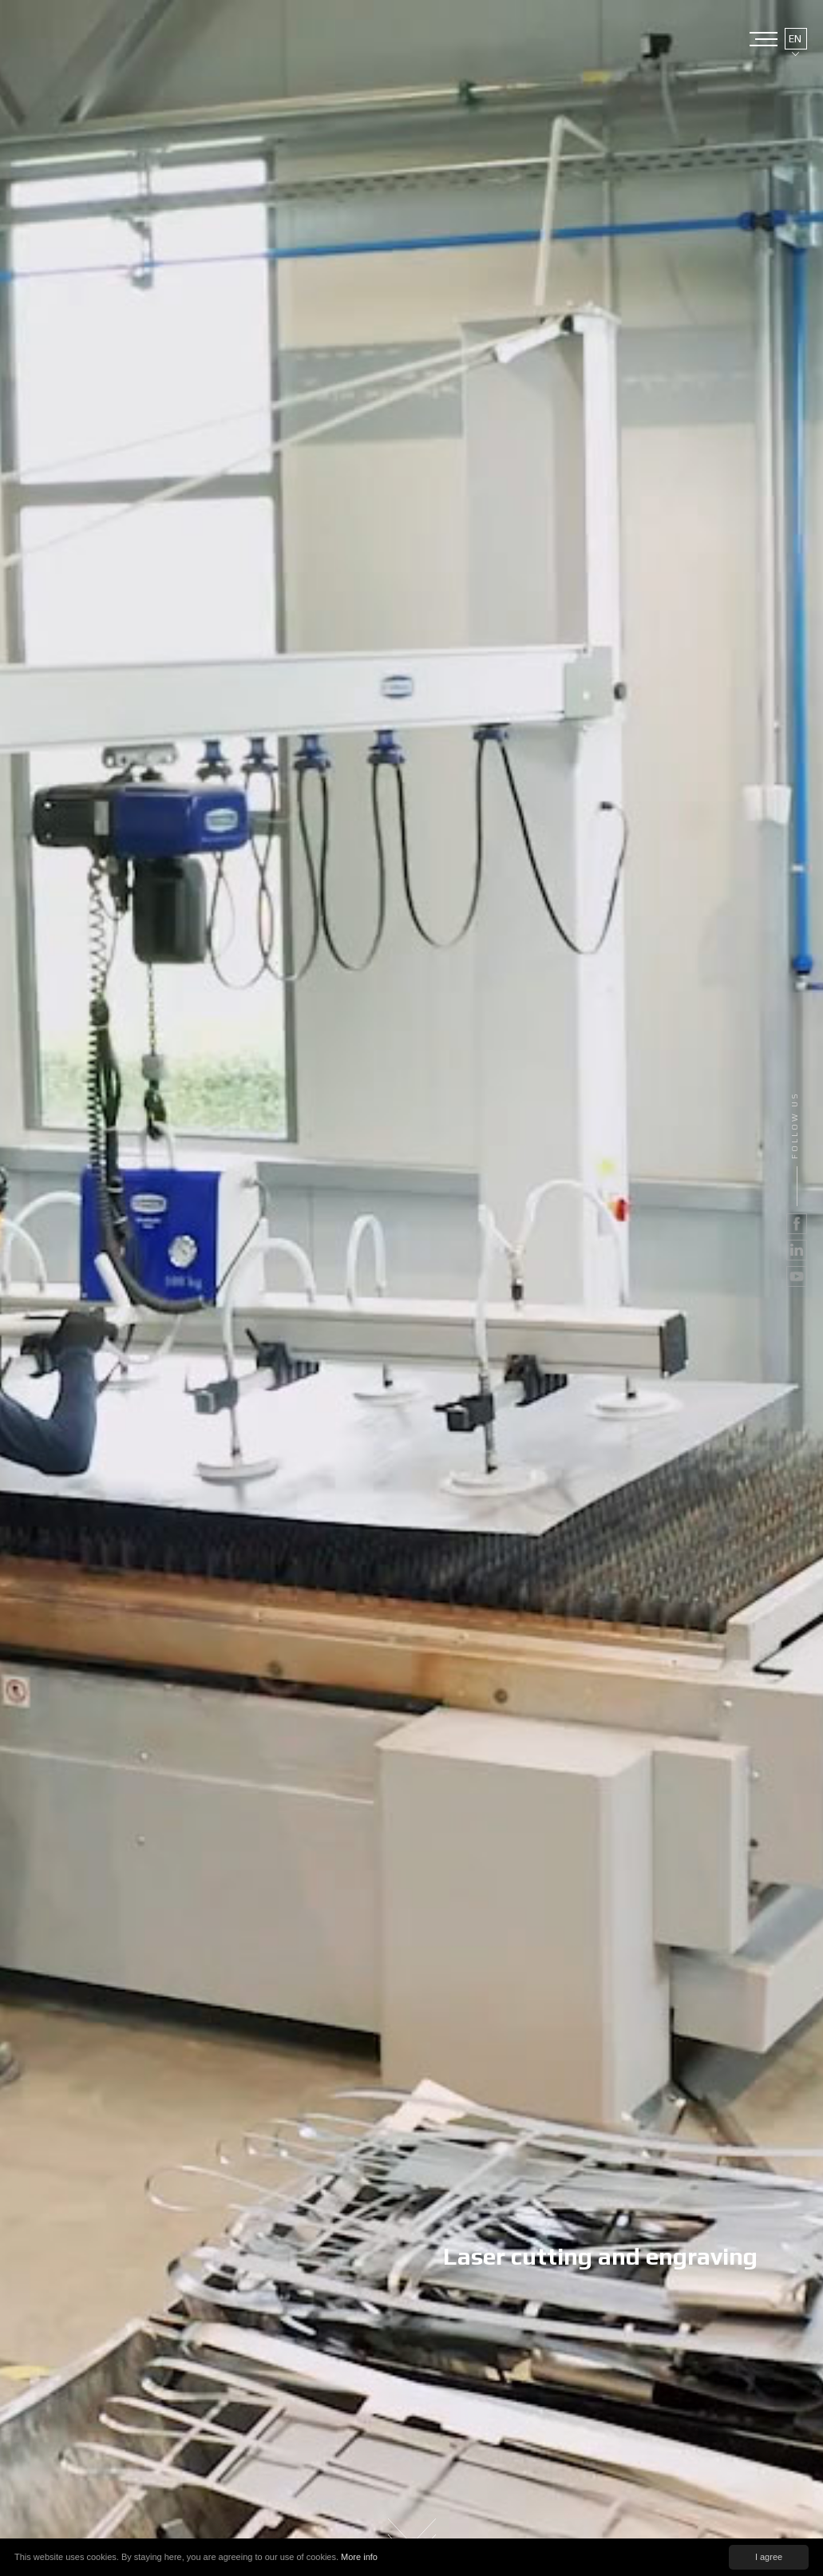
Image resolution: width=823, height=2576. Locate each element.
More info (359, 2557)
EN (795, 39)
